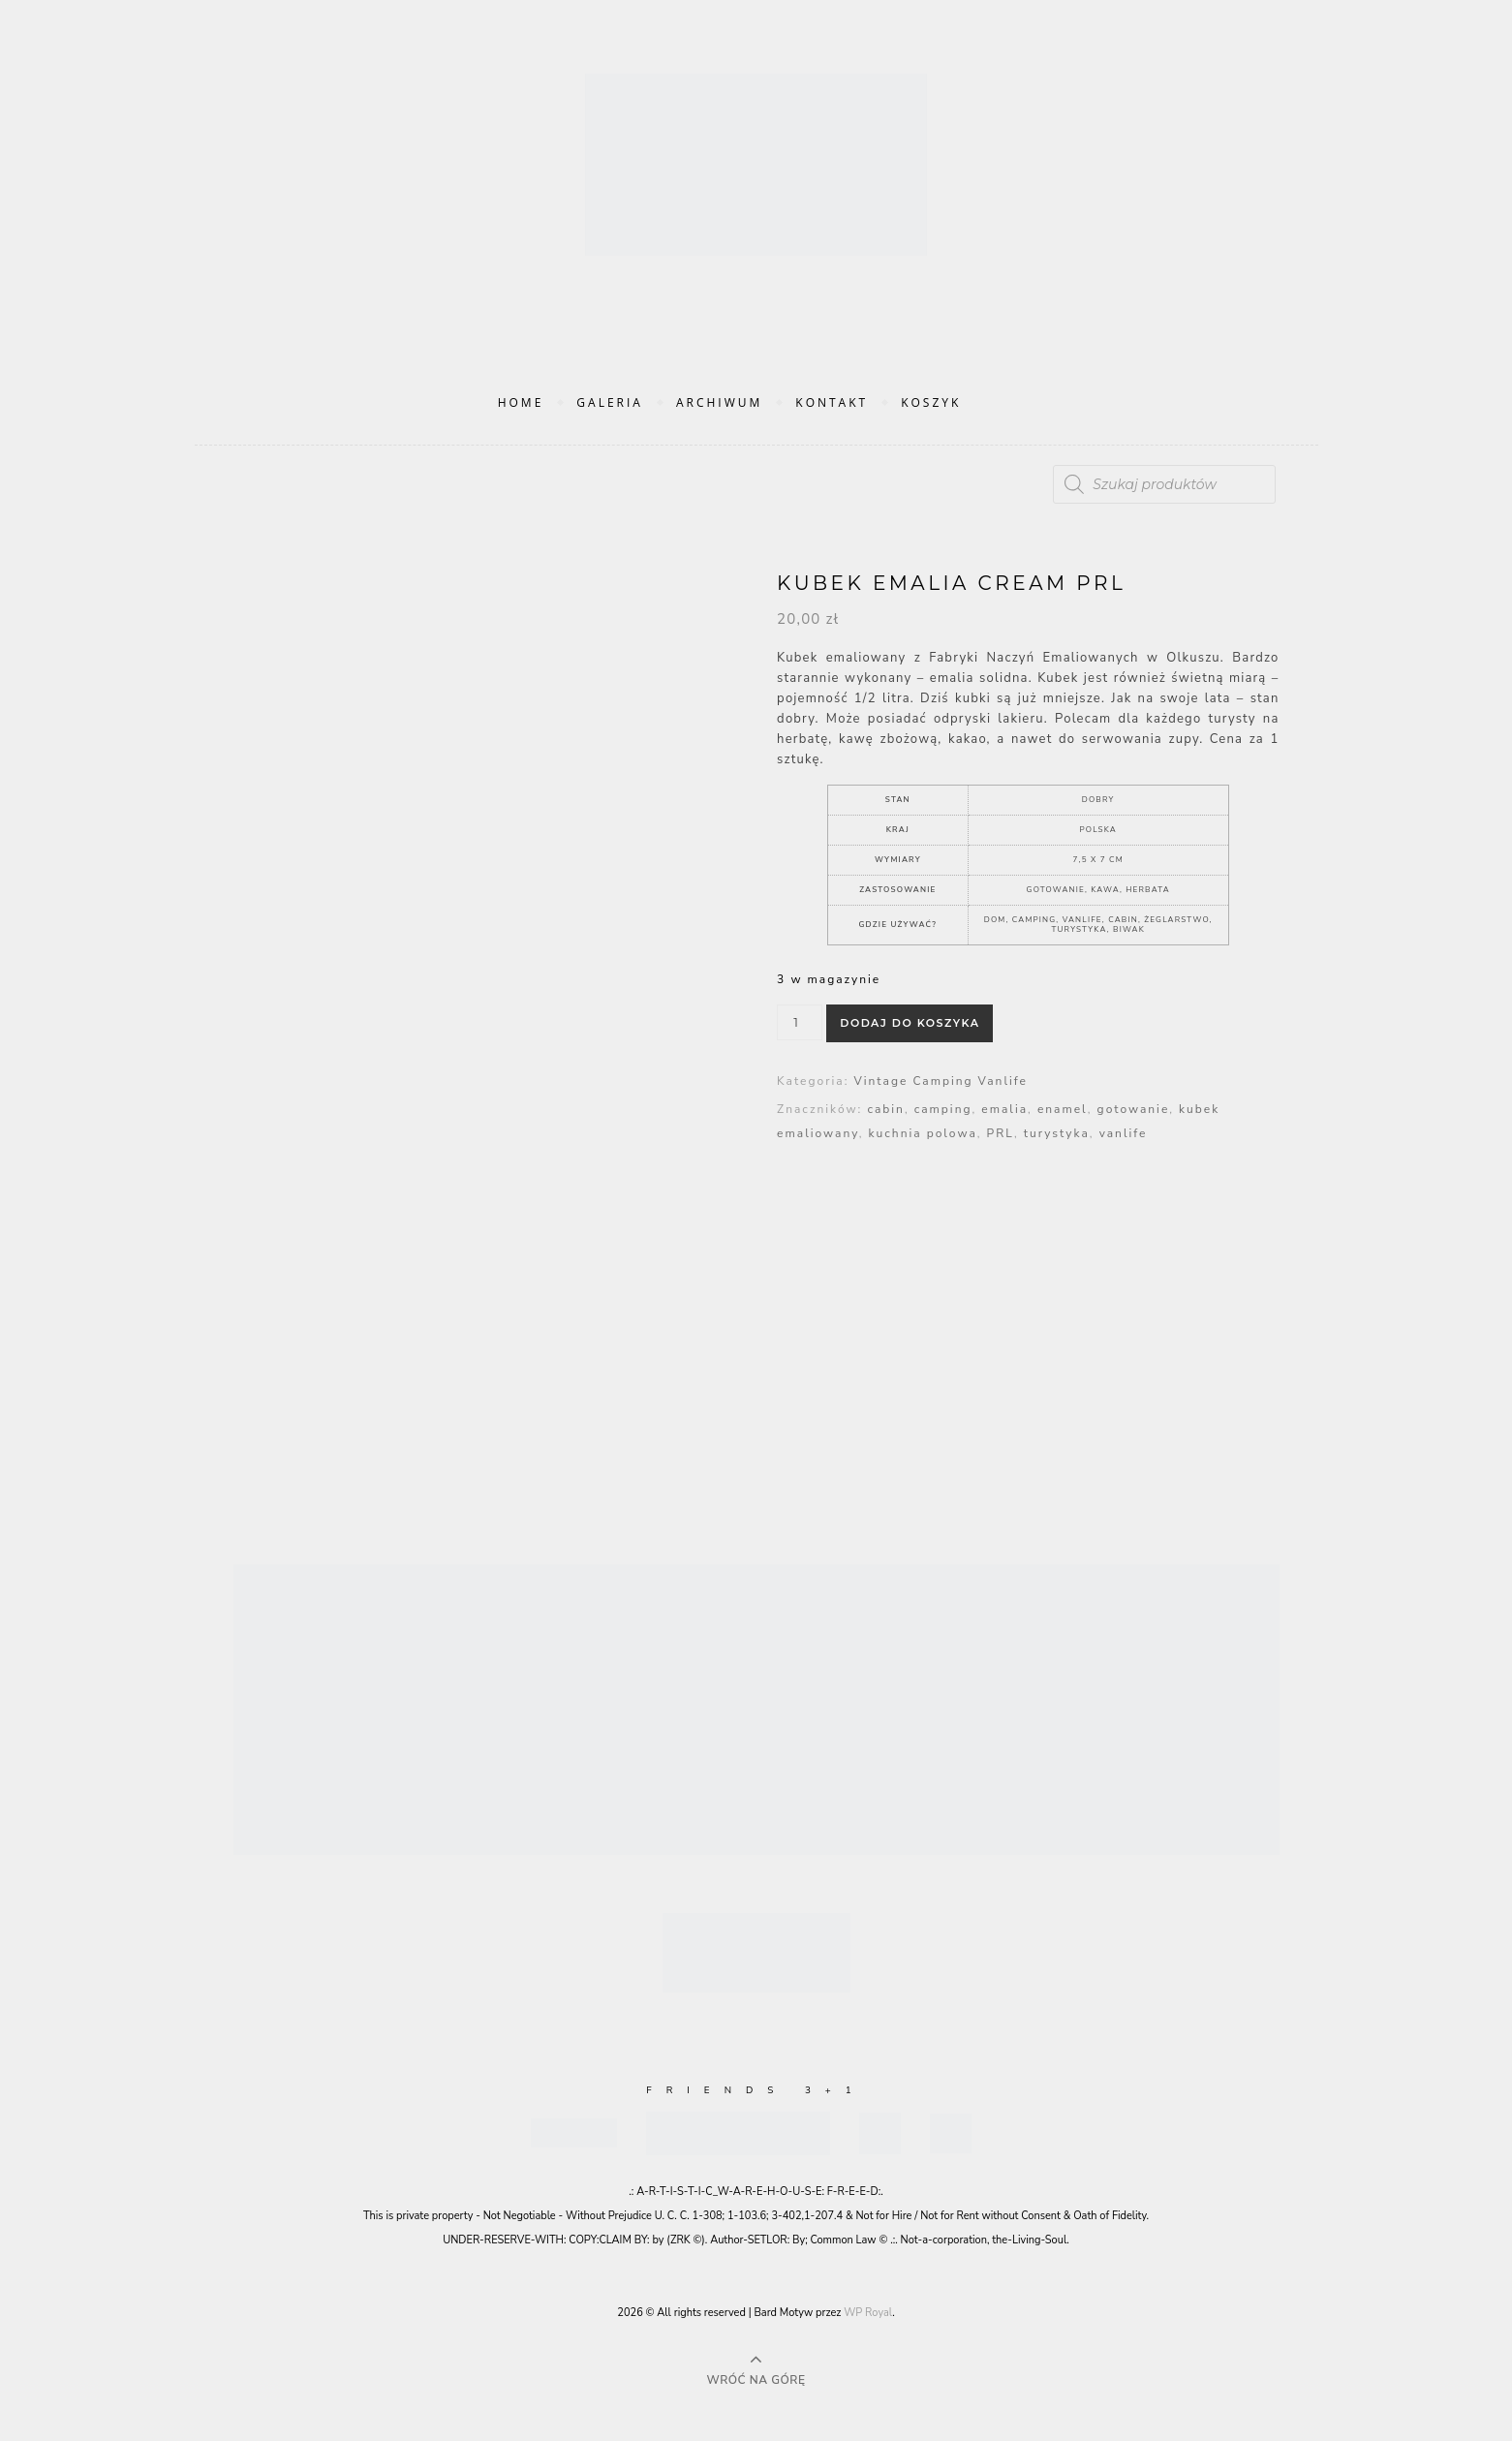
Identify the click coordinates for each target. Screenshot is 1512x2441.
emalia (1004, 1109)
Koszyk (931, 402)
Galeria (609, 402)
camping (943, 1109)
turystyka (1057, 1133)
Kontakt (831, 402)
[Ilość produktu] (799, 1022)
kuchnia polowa (923, 1133)
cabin (885, 1109)
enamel (1062, 1109)
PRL (1000, 1133)
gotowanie (1133, 1109)
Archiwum (719, 402)
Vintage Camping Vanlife (940, 1081)
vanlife (1123, 1133)
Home (521, 402)
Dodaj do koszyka (909, 1023)
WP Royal (868, 2312)
